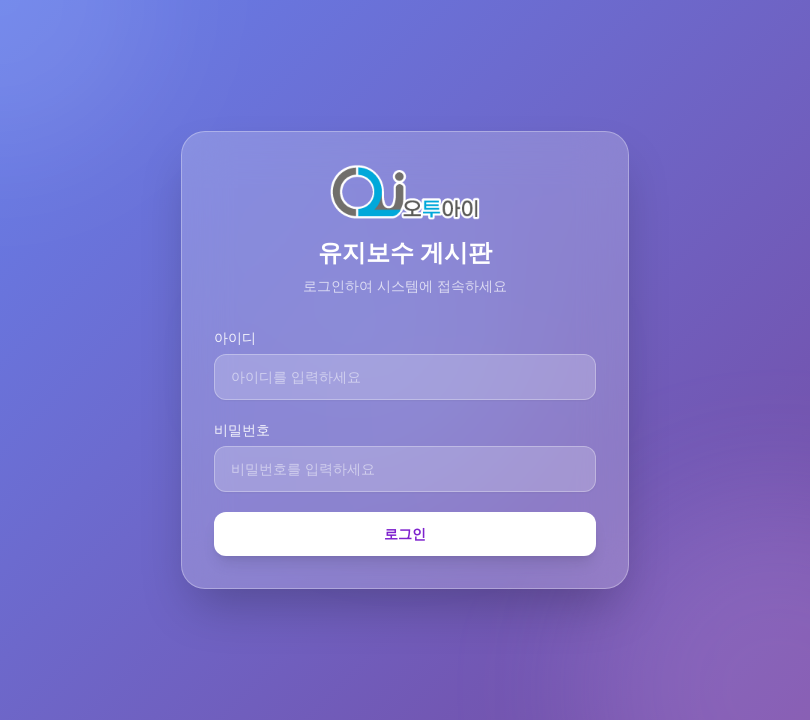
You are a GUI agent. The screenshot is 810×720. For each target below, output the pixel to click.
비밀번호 (242, 429)
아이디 (235, 337)
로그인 (405, 533)
